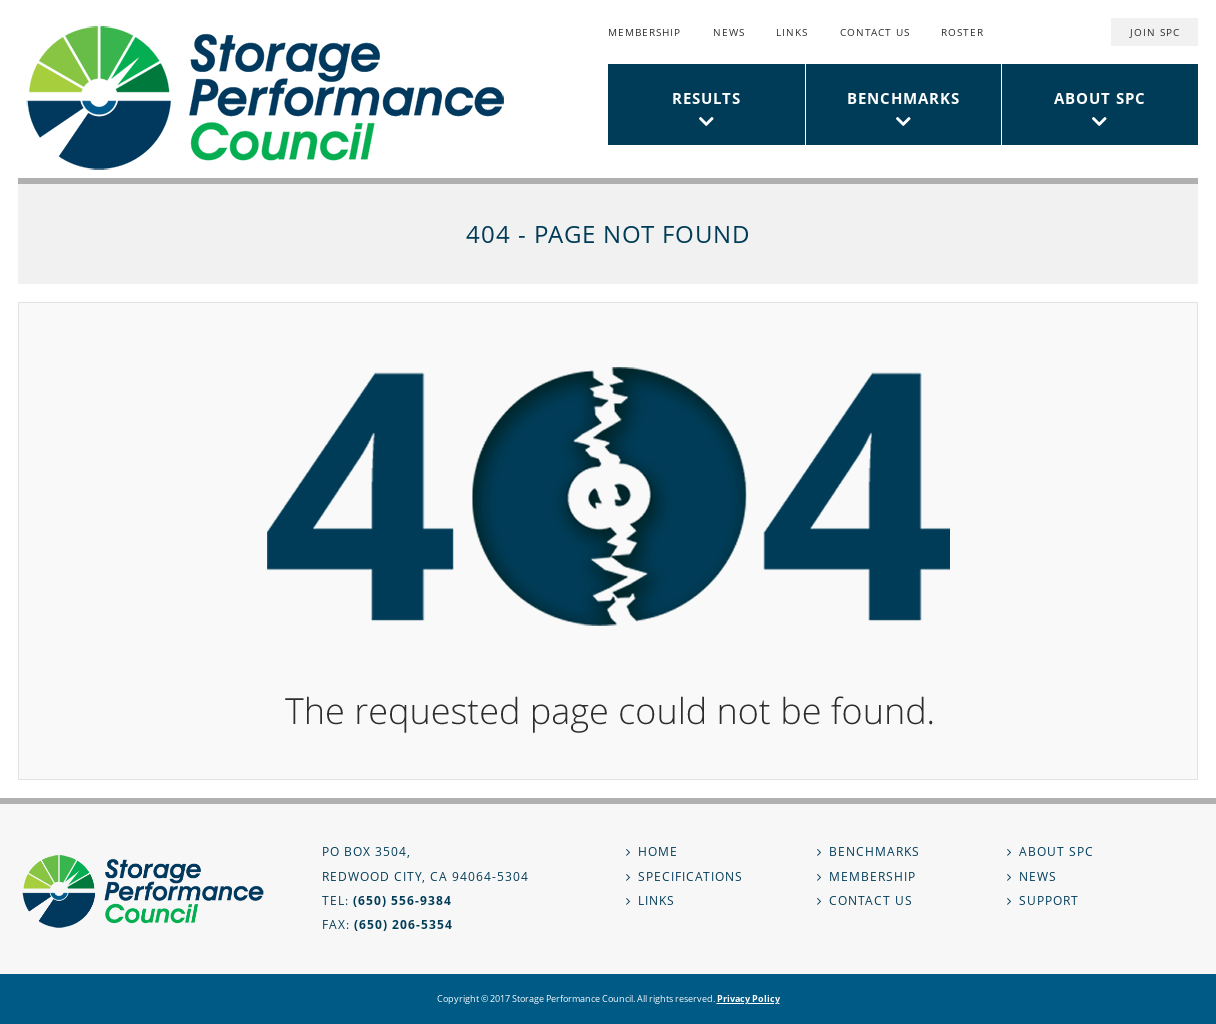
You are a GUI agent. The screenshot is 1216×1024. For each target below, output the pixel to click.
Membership (644, 32)
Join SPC (1155, 32)
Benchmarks (903, 98)
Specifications (690, 876)
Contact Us (875, 32)
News (729, 32)
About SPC (1100, 98)
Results (706, 98)
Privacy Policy (748, 998)
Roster (962, 32)
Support (1049, 900)
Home (658, 851)
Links (792, 32)
